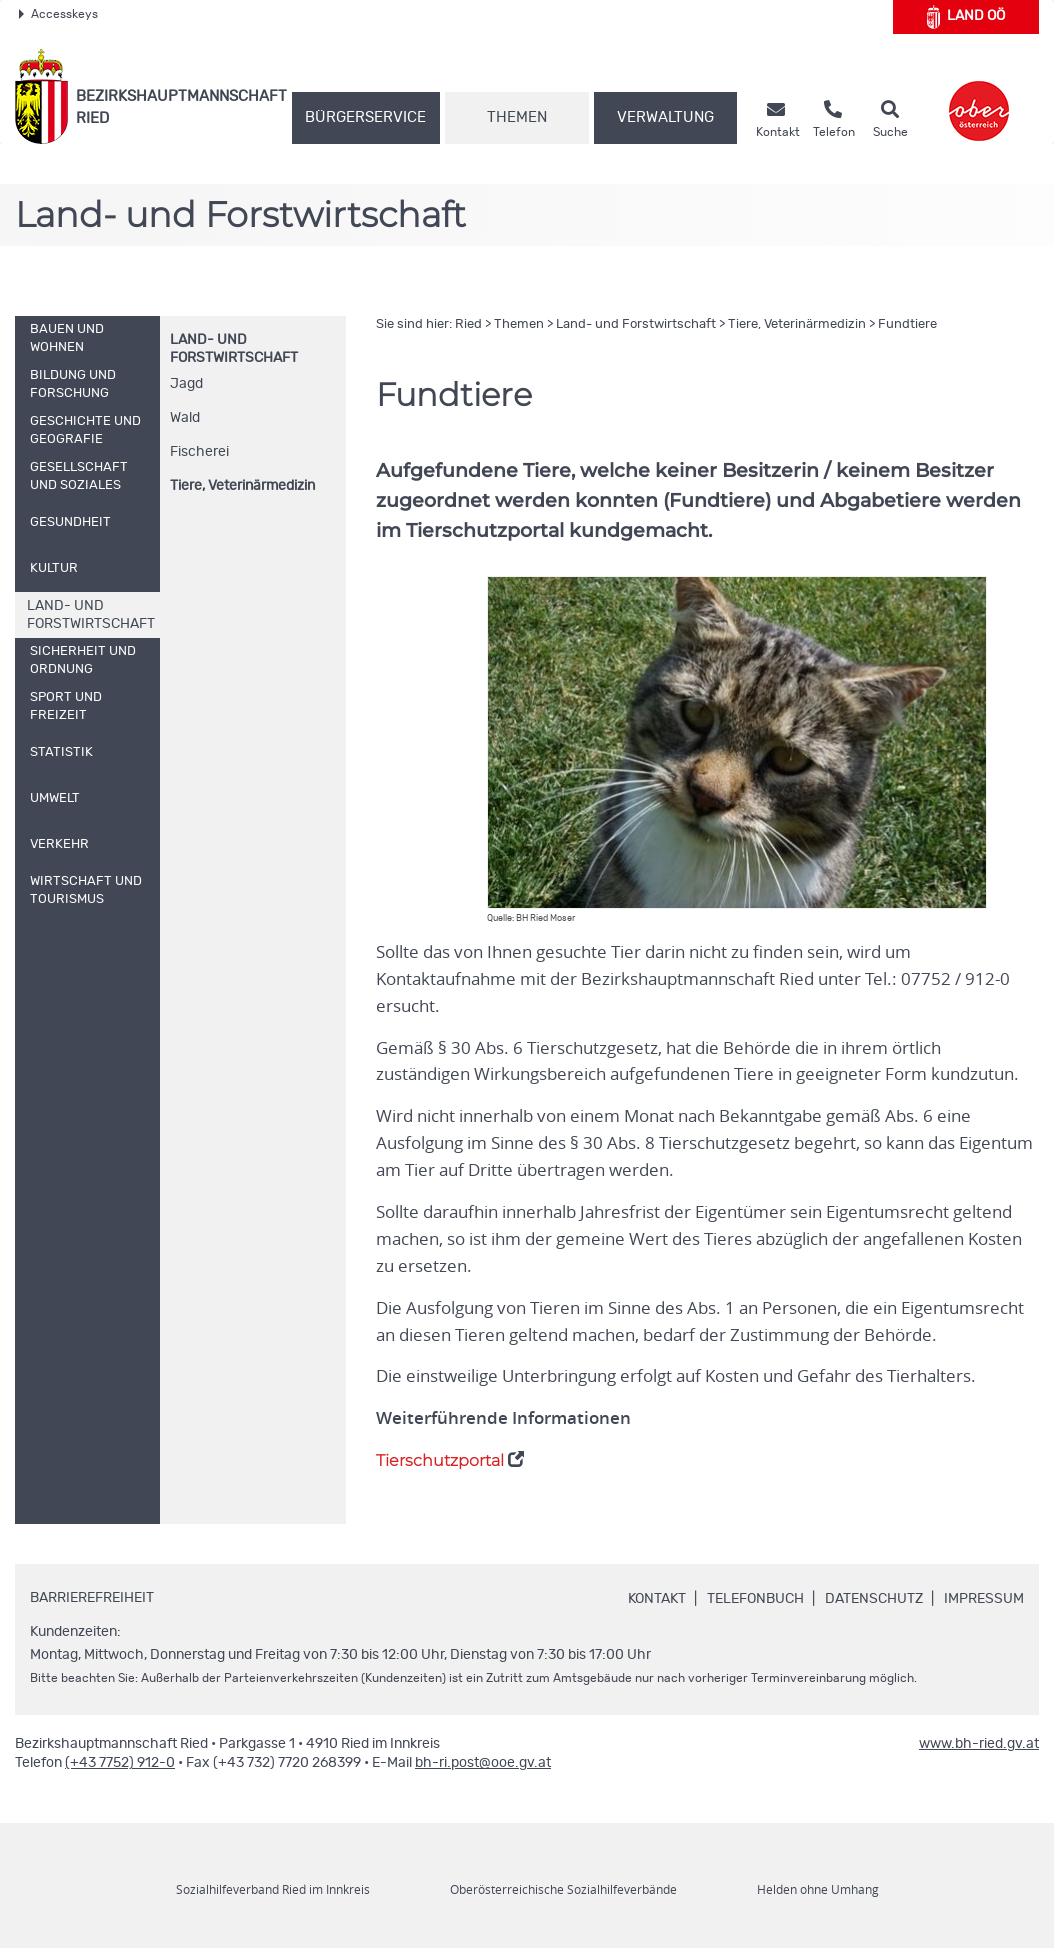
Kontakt (657, 1599)
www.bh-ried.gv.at (979, 1744)
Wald (185, 418)
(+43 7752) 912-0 (120, 1763)
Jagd (186, 384)
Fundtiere (907, 324)
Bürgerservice (365, 117)
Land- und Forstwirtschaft (636, 324)
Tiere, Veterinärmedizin (242, 486)
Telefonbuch (755, 1599)
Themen (517, 117)
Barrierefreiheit (92, 1598)
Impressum (984, 1599)
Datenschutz (874, 1599)
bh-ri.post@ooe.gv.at (483, 1763)
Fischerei (199, 452)
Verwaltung (665, 117)
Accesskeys (58, 14)
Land (966, 17)
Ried (468, 324)
